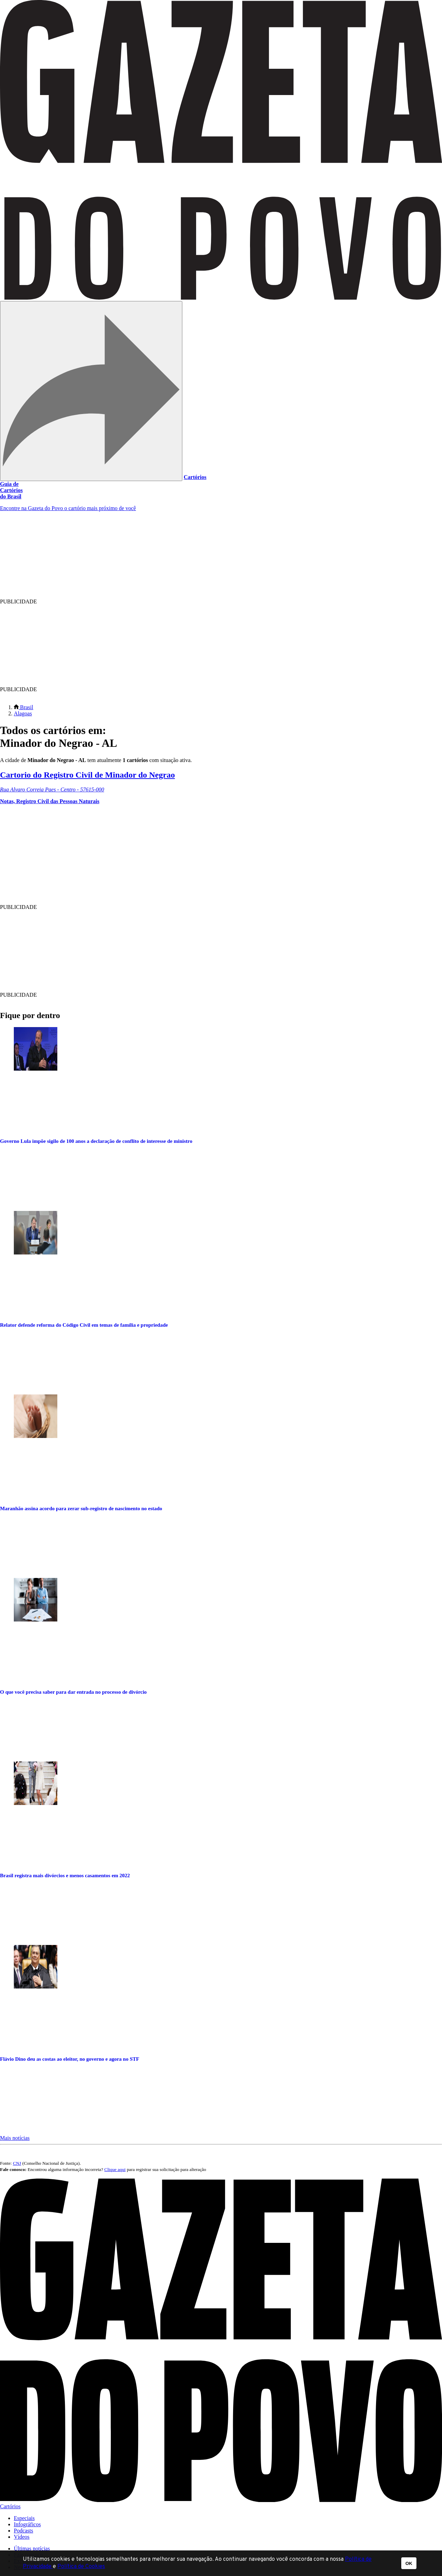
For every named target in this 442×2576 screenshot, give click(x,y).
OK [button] (408, 2563)
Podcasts (23, 2530)
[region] (205, 560)
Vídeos (21, 2537)
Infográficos (27, 2524)
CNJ (17, 2163)
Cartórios (195, 477)
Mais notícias (15, 2138)
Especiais (24, 2518)
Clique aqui (115, 2169)
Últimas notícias (32, 2548)
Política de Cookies (81, 2566)
